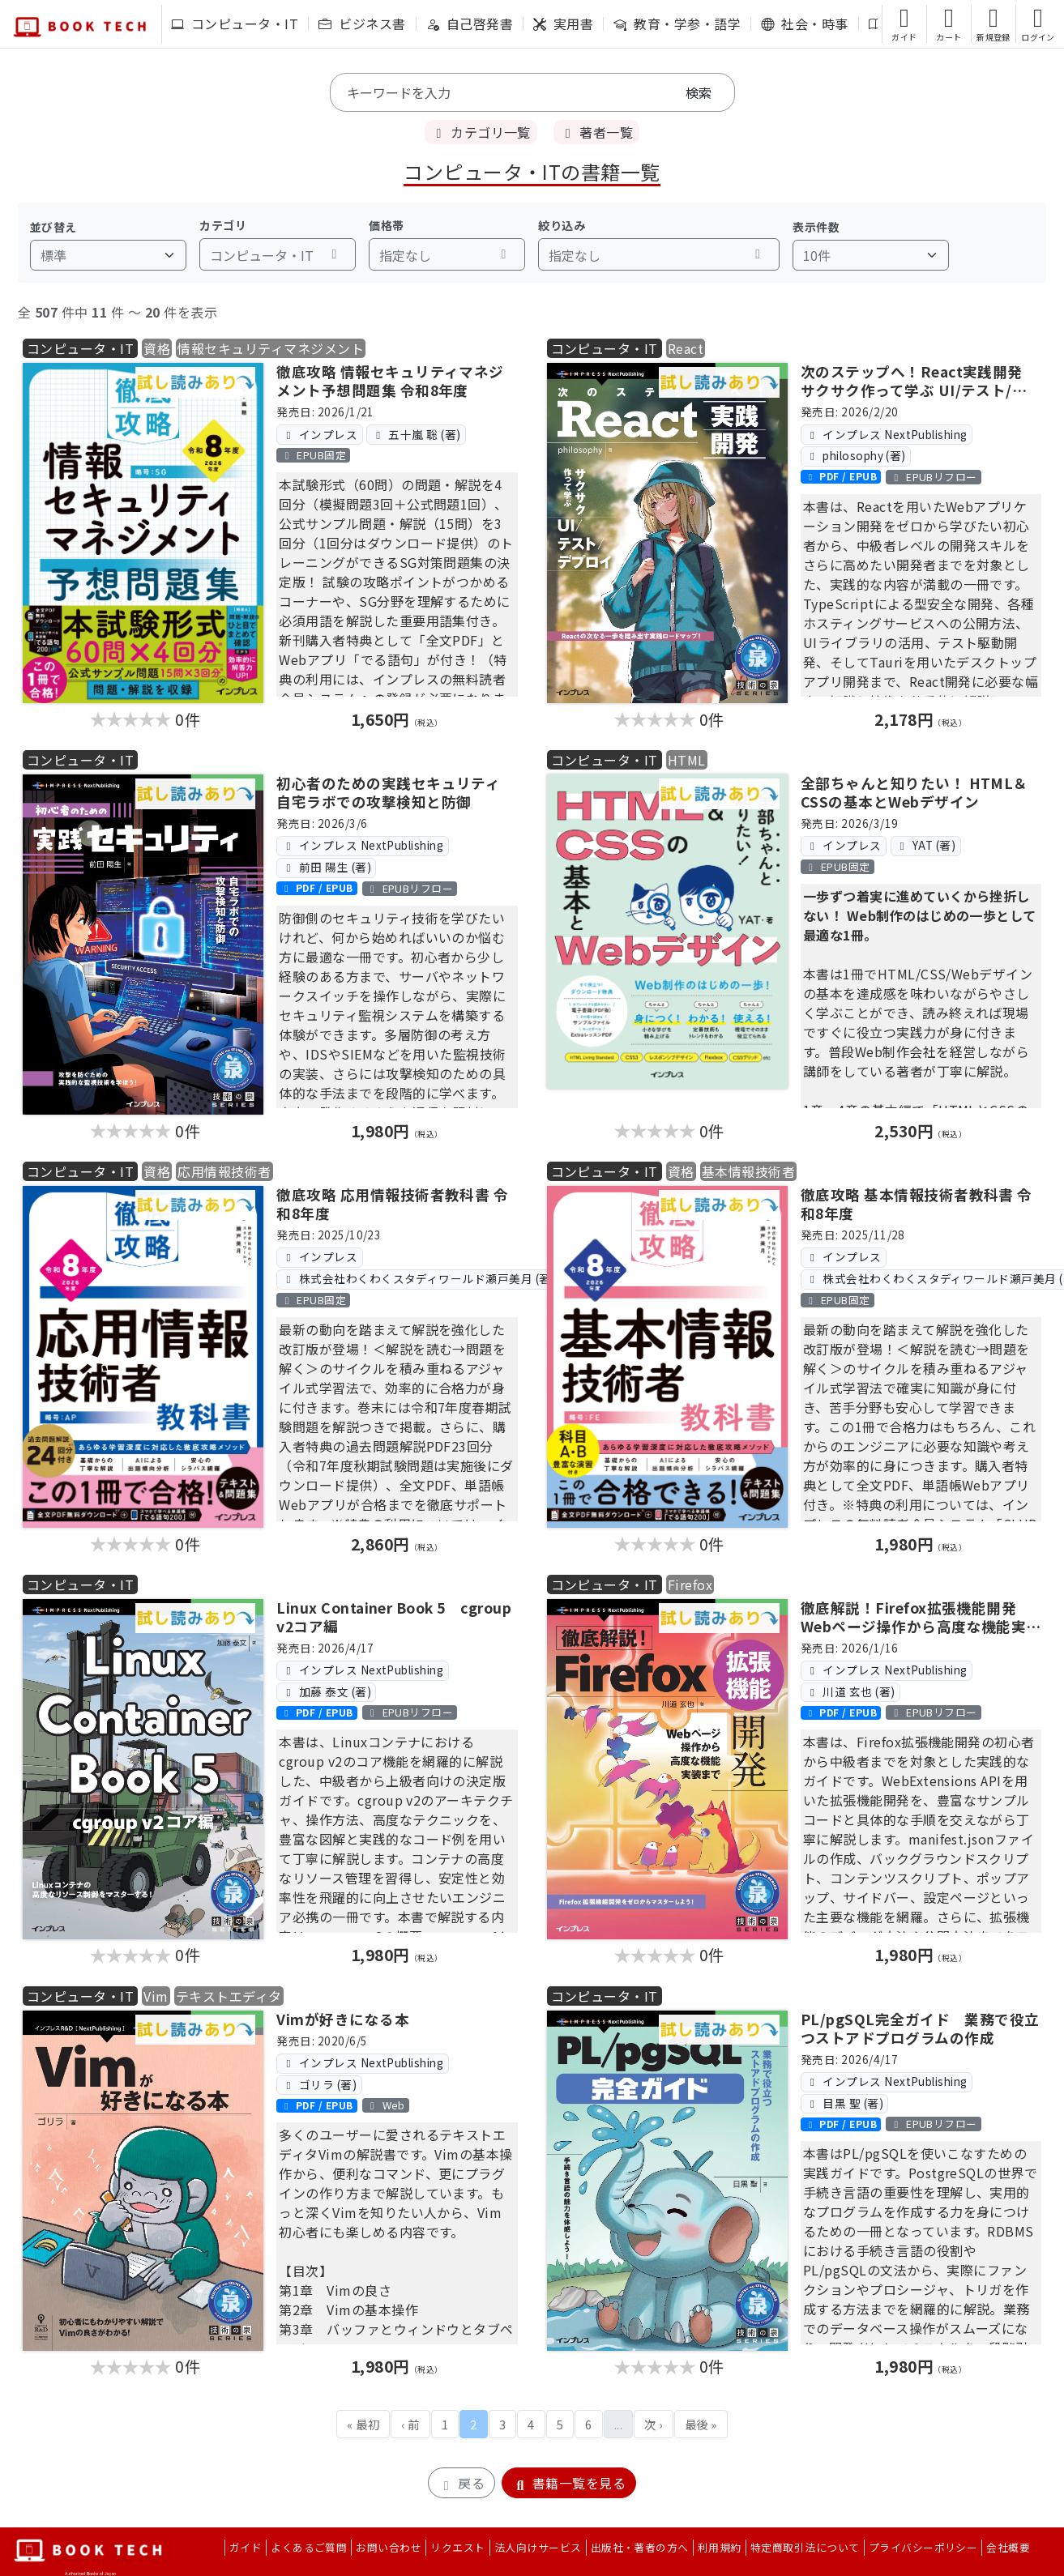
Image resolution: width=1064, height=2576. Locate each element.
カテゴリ (222, 225)
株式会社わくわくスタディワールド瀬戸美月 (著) (419, 1278)
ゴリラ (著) (319, 2084)
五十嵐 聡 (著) (415, 434)
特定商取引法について (805, 2547)
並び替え (53, 227)
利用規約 (719, 2547)
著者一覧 (596, 132)
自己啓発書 (469, 23)
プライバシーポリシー (923, 2547)
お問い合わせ (388, 2547)
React (685, 348)
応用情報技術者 (224, 1171)
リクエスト (457, 2547)
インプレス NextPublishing (886, 434)
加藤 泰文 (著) (326, 1691)
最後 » (701, 2424)
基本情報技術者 (748, 1171)
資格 (156, 348)
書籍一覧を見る (569, 2483)
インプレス (319, 434)
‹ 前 (410, 2424)
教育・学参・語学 (677, 23)
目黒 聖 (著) (844, 2103)
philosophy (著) (855, 455)
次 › (653, 2424)
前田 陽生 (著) (326, 867)
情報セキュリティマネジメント (270, 348)
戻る (461, 2483)
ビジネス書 (361, 23)
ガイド (245, 2547)
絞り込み (561, 225)
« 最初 (363, 2424)
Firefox (690, 1584)
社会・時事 (804, 23)
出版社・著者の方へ (640, 2547)
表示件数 (816, 227)
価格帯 (386, 225)
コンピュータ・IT (234, 23)
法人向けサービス (538, 2547)
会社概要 (1008, 2547)
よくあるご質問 (309, 2547)
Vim (155, 1996)
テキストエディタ (229, 1996)
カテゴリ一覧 (481, 132)
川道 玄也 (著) (850, 1691)
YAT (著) (925, 845)
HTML (687, 760)
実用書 (563, 23)
